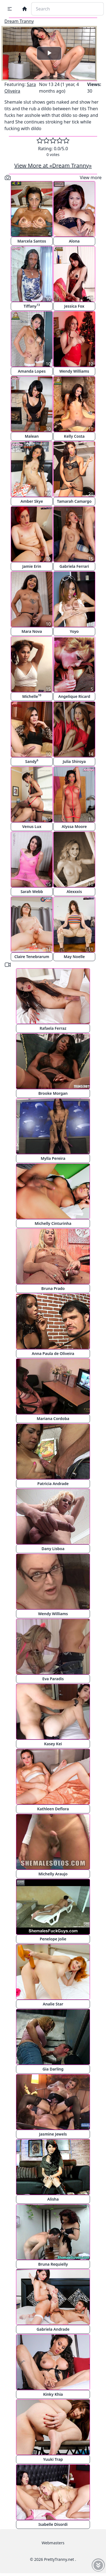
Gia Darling (53, 2069)
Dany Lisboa (53, 1548)
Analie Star (53, 2004)
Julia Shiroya (74, 761)
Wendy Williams (74, 371)
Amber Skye (31, 501)
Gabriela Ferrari (74, 566)
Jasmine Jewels (53, 2134)
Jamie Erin (31, 566)
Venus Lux (31, 826)
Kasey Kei (53, 1743)
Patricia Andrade (52, 1483)
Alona (74, 241)
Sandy (31, 761)
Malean (32, 436)
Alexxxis (74, 891)
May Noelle (74, 956)
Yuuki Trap (53, 2459)
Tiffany (31, 306)
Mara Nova (32, 631)
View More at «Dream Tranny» (53, 165)
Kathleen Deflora (53, 1808)
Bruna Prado (53, 1288)
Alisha (53, 2199)
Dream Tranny (19, 21)
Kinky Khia (53, 2394)
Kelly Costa (74, 436)
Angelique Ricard (74, 696)
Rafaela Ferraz (52, 1028)
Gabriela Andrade (52, 2329)
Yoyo (74, 631)
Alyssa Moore (74, 826)
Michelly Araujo (52, 1873)
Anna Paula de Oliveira (53, 1353)
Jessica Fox (74, 306)
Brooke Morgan (53, 1093)
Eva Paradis (53, 1678)
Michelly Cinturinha (53, 1223)
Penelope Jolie (53, 1939)
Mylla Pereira (53, 1158)
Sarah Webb (31, 891)
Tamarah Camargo (74, 501)
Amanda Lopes (32, 371)
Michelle (31, 696)
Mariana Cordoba (53, 1418)
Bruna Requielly (53, 2264)
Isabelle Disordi (52, 2524)
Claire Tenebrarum (31, 956)
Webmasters (53, 2542)
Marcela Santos (31, 241)
